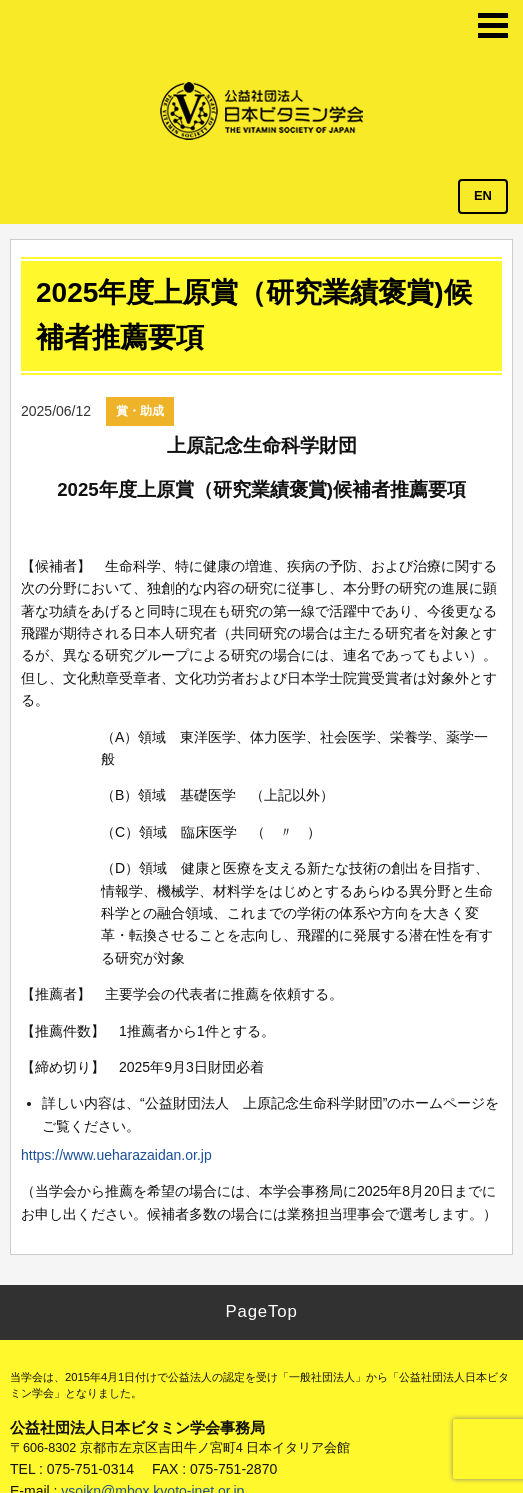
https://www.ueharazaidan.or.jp (116, 1155)
